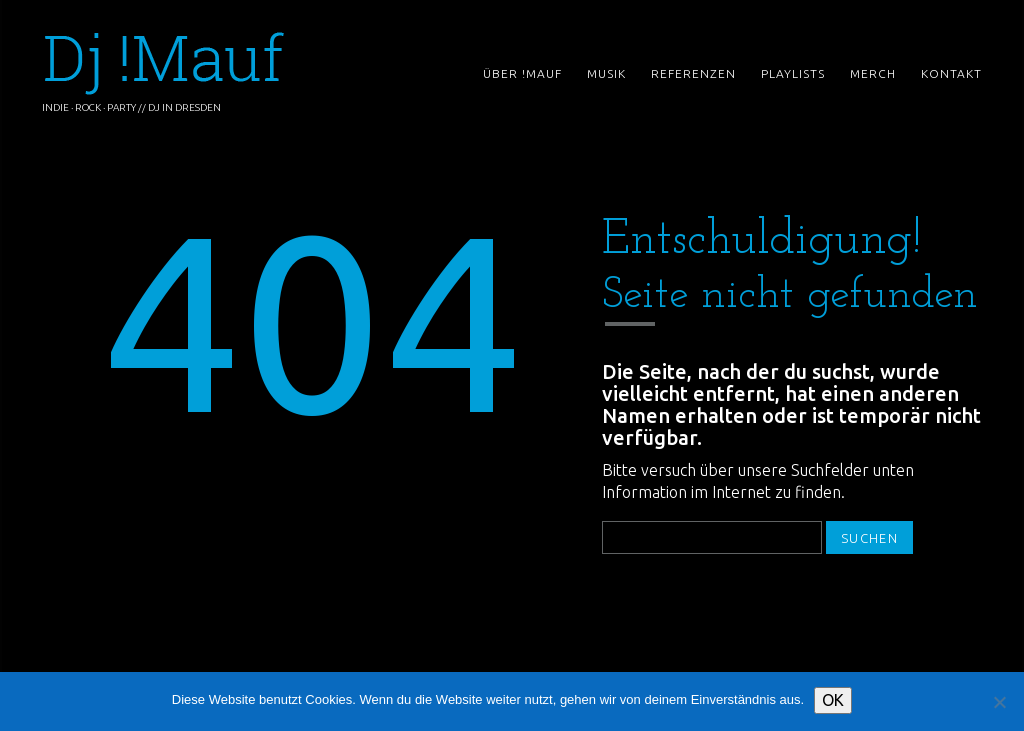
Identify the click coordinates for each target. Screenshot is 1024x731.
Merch (873, 73)
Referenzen (693, 73)
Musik (606, 73)
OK (833, 700)
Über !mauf (522, 75)
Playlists (793, 73)
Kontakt (951, 75)
